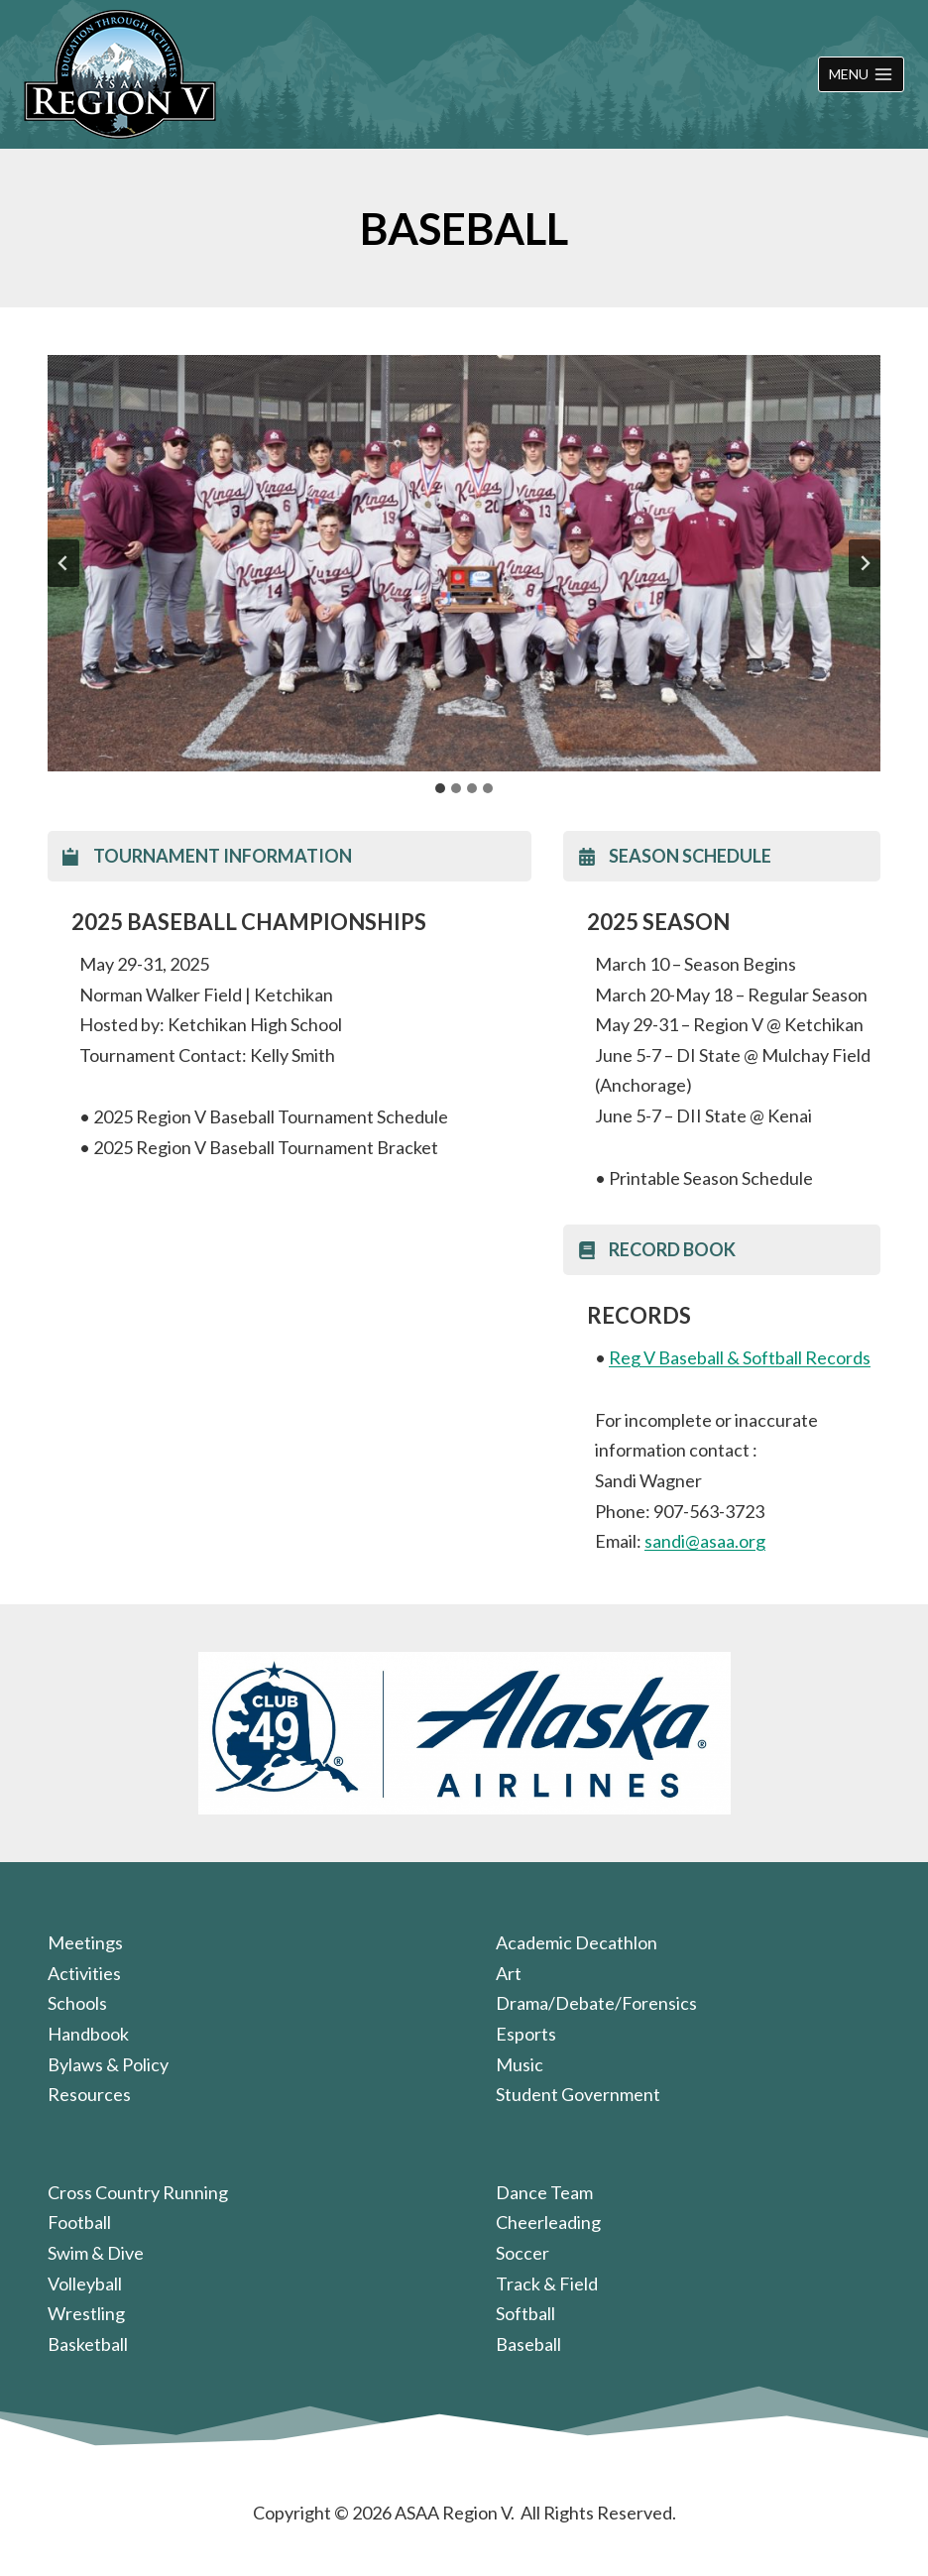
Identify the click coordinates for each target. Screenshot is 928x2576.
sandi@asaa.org (704, 1541)
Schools (77, 2003)
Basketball (88, 2344)
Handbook (88, 2034)
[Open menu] (861, 74)
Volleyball (85, 2283)
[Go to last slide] (63, 563)
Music (519, 2064)
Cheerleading (548, 2222)
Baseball (528, 2344)
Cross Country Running (138, 2192)
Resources (89, 2094)
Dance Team (544, 2192)
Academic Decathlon (576, 1942)
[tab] (440, 788)
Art (509, 1973)
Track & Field (547, 2283)
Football (79, 2222)
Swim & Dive (96, 2253)
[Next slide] (864, 563)
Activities (84, 1973)
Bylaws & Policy (108, 2064)
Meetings (85, 1942)
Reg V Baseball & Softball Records (739, 1357)
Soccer (522, 2253)
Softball (525, 2313)
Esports (526, 2034)
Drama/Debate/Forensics (596, 2003)
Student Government (578, 2094)
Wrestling (86, 2313)
